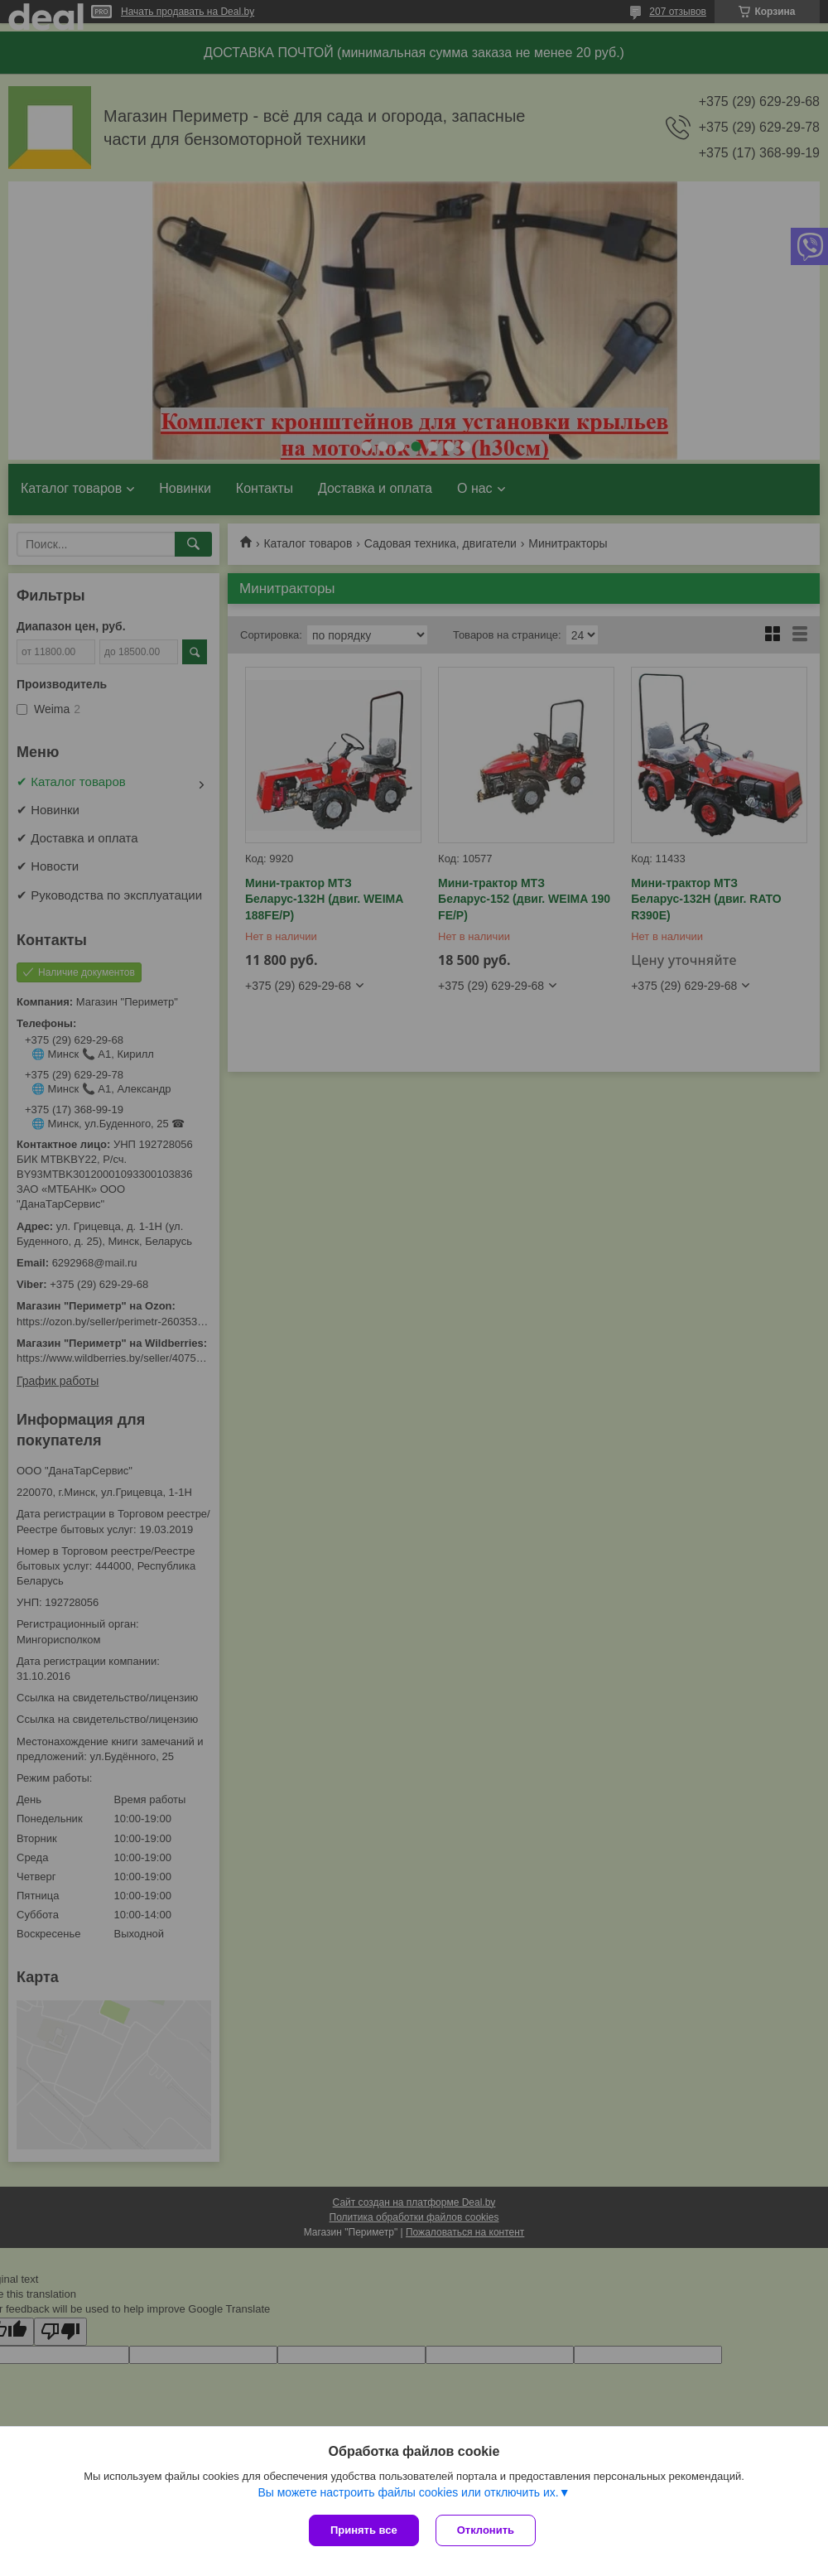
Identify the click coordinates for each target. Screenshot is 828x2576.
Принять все (363, 2530)
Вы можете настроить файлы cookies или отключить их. (408, 2492)
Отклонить (485, 2530)
